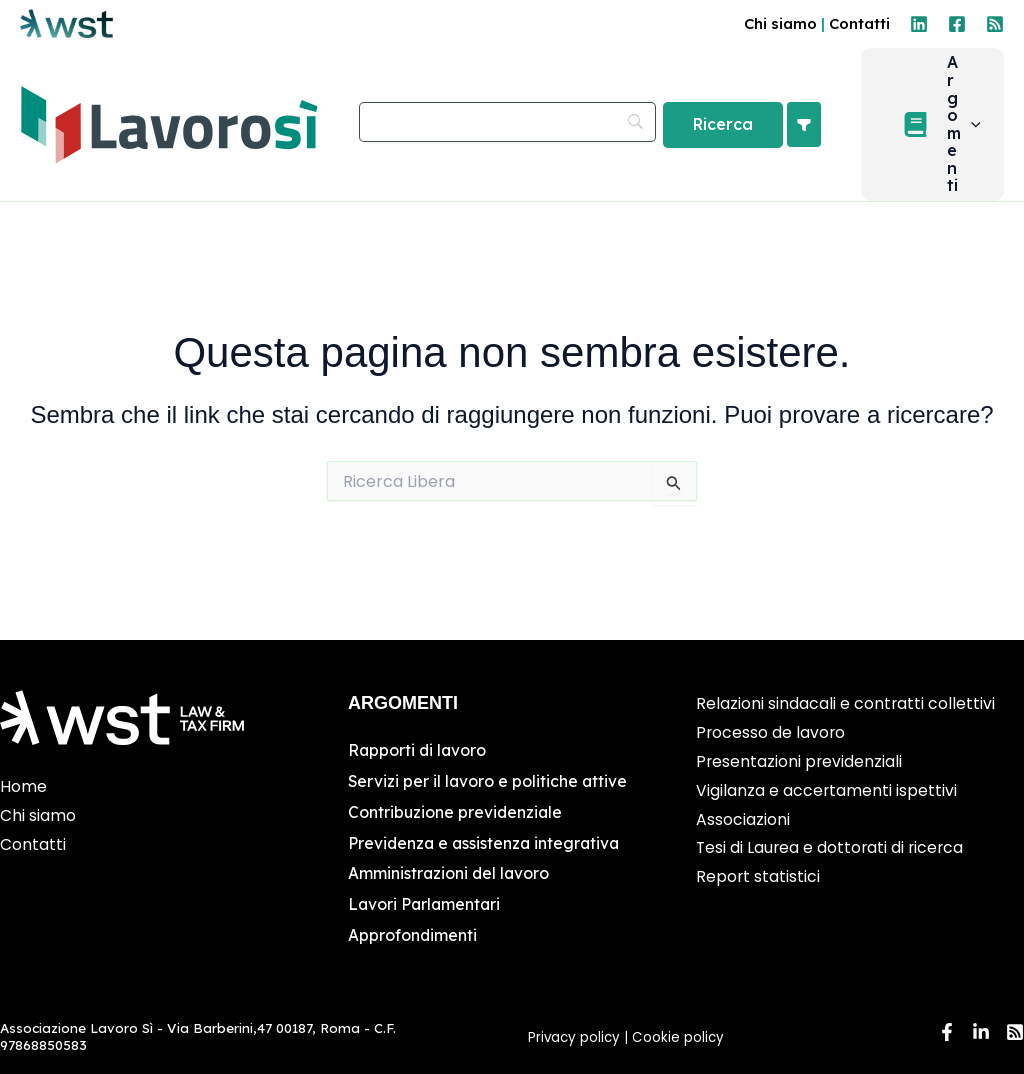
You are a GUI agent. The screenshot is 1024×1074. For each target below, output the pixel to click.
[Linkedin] (919, 24)
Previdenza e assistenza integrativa (486, 844)
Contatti (859, 23)
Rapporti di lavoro (418, 753)
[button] (981, 132)
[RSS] (995, 24)
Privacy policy (574, 1037)
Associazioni (743, 821)
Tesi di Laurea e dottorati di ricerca (832, 850)
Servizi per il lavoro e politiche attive (489, 783)
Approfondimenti (413, 935)
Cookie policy (680, 1037)
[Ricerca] (742, 132)
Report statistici (758, 879)
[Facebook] (957, 24)
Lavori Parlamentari (426, 905)
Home (23, 789)
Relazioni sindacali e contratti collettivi (846, 706)
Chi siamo (780, 23)
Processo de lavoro (771, 735)
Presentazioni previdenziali (800, 763)
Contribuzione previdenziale (456, 814)
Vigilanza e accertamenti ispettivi (827, 792)
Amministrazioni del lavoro (450, 874)
